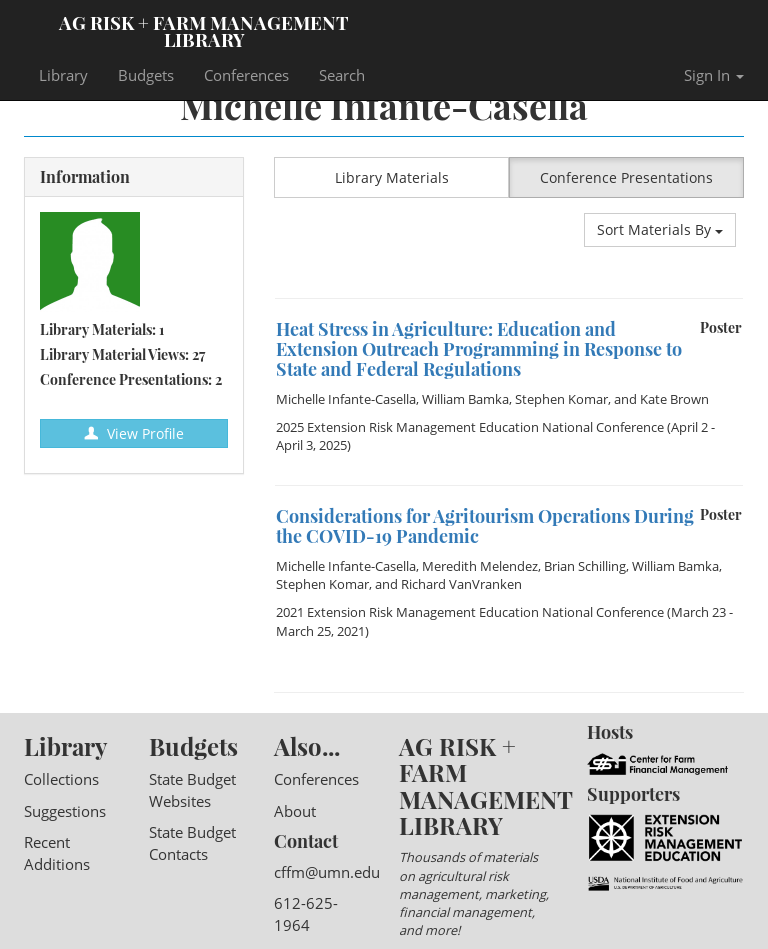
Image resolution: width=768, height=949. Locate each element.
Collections (61, 779)
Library (63, 75)
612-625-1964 (306, 913)
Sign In (714, 75)
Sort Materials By (660, 229)
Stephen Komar (561, 399)
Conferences (246, 75)
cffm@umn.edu (327, 872)
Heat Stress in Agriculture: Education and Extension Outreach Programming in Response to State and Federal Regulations (479, 349)
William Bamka (465, 399)
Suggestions (65, 811)
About (295, 811)
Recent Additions (57, 852)
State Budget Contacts (192, 842)
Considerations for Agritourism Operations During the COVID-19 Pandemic (485, 526)
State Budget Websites (192, 789)
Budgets (146, 75)
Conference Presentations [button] (626, 177)
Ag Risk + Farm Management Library (204, 30)
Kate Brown (674, 399)
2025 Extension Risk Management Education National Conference (470, 427)
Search (342, 75)
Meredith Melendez (480, 566)
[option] (509, 298)
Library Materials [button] (392, 177)
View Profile (133, 433)
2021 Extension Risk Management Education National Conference (470, 612)
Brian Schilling (585, 566)
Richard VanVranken (461, 584)
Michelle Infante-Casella (346, 399)
